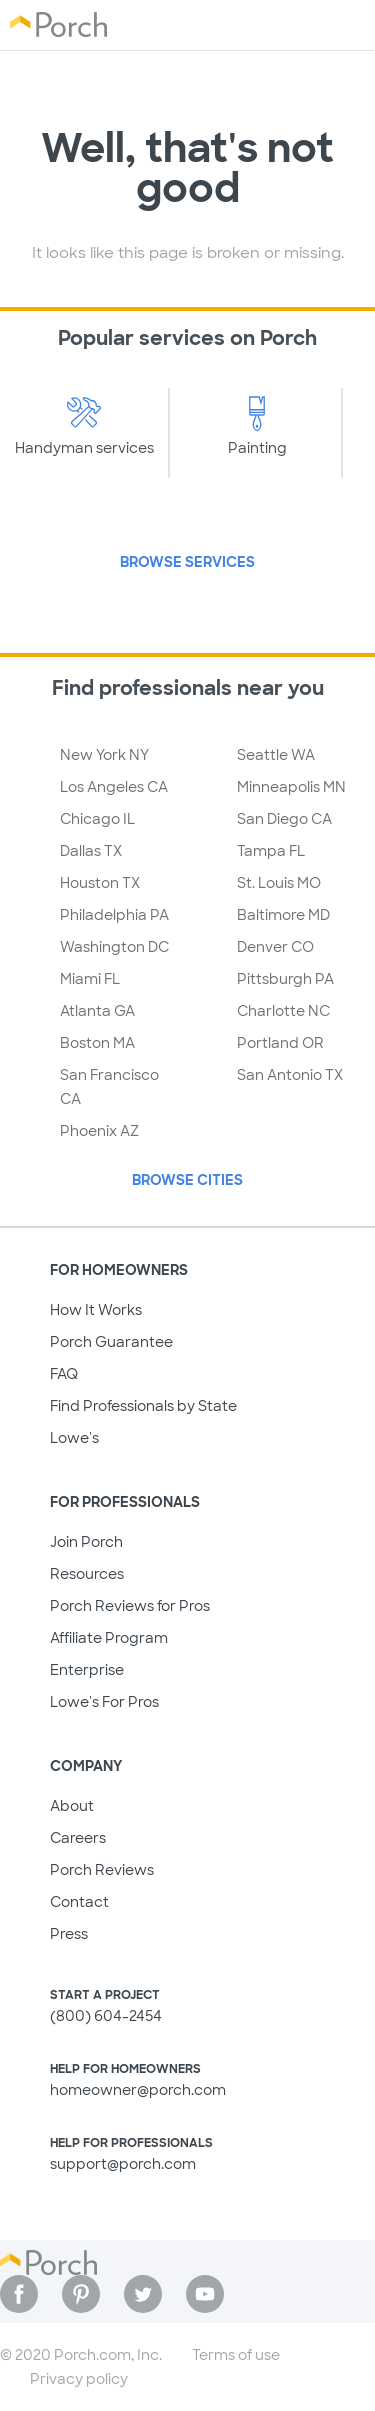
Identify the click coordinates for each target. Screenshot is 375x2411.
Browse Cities (187, 1180)
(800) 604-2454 (106, 2016)
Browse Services (187, 562)
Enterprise (87, 1670)
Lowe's (74, 1438)
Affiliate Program (109, 1638)
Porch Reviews (102, 1870)
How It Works (96, 1310)
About (72, 1806)
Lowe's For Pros (104, 1702)
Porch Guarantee (111, 1342)
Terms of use (236, 2355)
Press (69, 1934)
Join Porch (86, 1542)
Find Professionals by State (143, 1406)
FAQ (64, 1374)
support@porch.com (123, 2164)
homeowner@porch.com (138, 2090)
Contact (79, 1902)
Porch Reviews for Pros (130, 1606)
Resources (87, 1574)
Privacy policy (79, 2379)
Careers (78, 1838)
